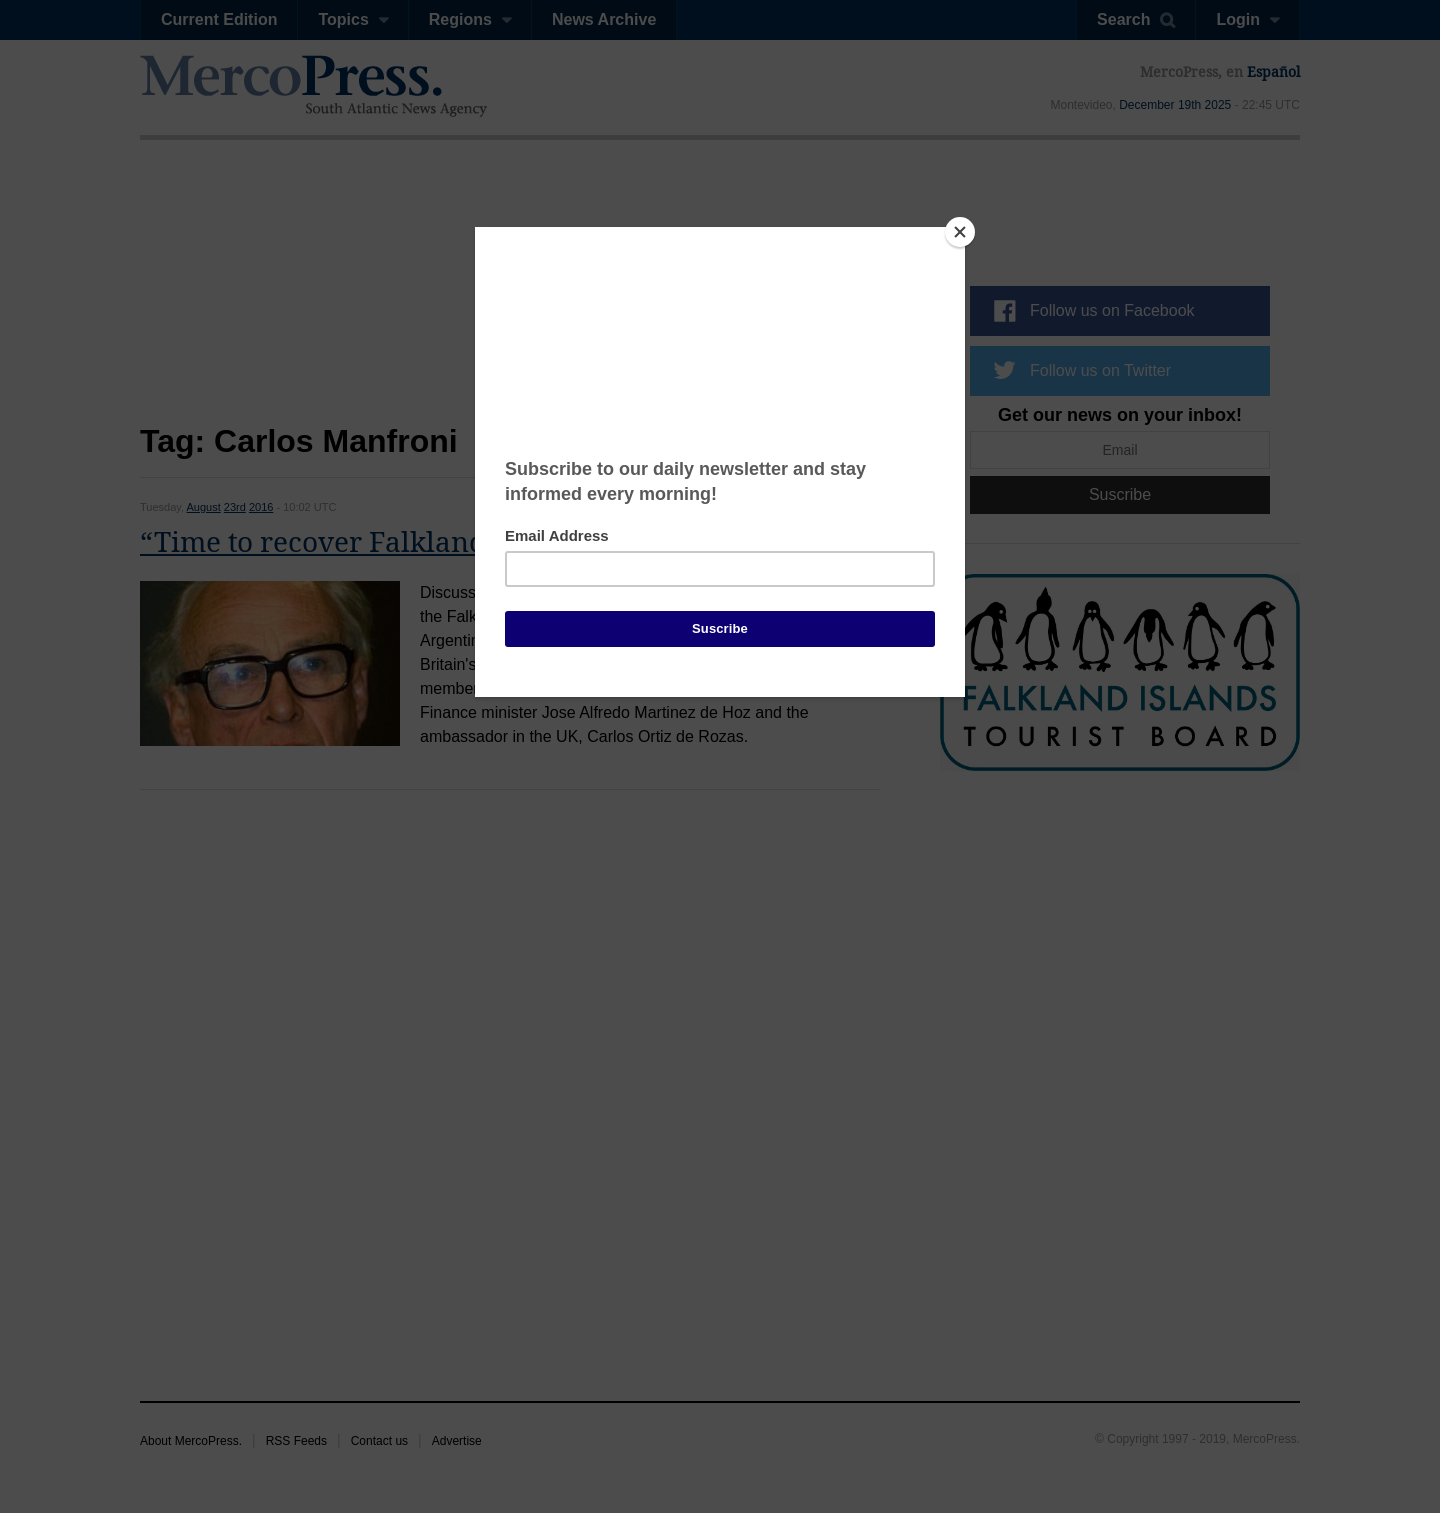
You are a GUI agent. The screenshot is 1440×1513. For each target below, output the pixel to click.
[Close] (960, 232)
